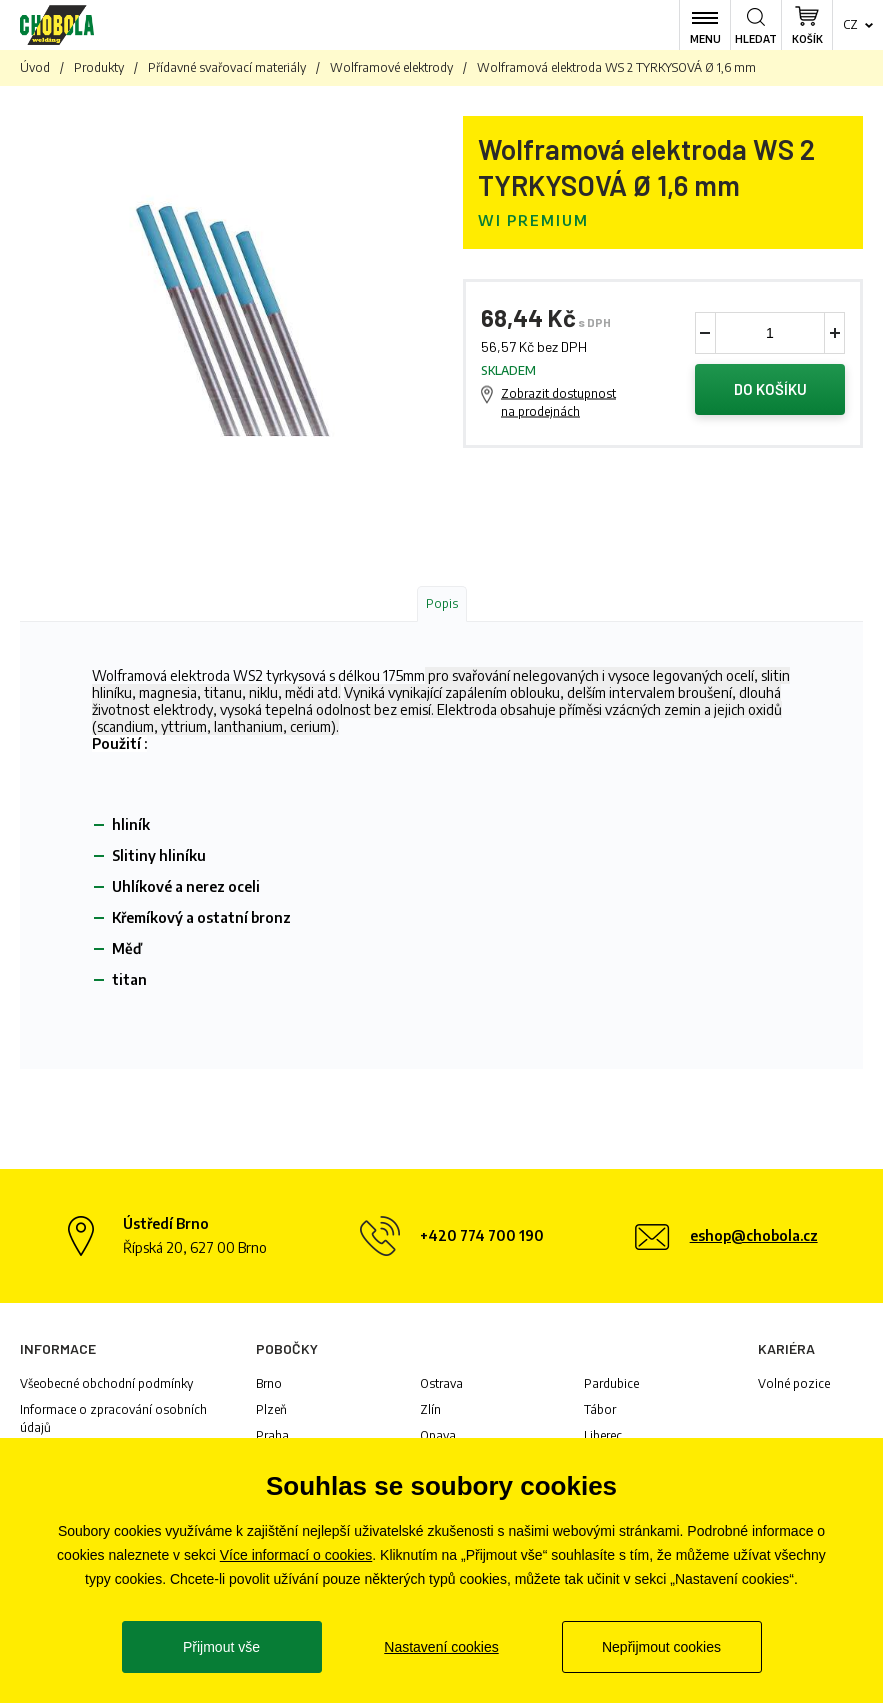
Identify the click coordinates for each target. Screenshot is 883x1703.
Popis (442, 603)
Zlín (430, 1409)
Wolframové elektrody (391, 67)
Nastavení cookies (441, 1647)
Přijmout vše (221, 1647)
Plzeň (271, 1409)
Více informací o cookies (296, 1555)
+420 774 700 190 (482, 1235)
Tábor (600, 1409)
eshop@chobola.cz (754, 1235)
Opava (438, 1435)
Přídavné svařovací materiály (227, 67)
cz (850, 24)
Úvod (35, 67)
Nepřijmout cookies (661, 1647)
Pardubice (611, 1383)
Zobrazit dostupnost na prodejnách (558, 402)
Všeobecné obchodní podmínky (106, 1383)
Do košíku (770, 390)
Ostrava (441, 1383)
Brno (269, 1383)
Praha (272, 1435)
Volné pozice (794, 1383)
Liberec (603, 1435)
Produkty (99, 67)
